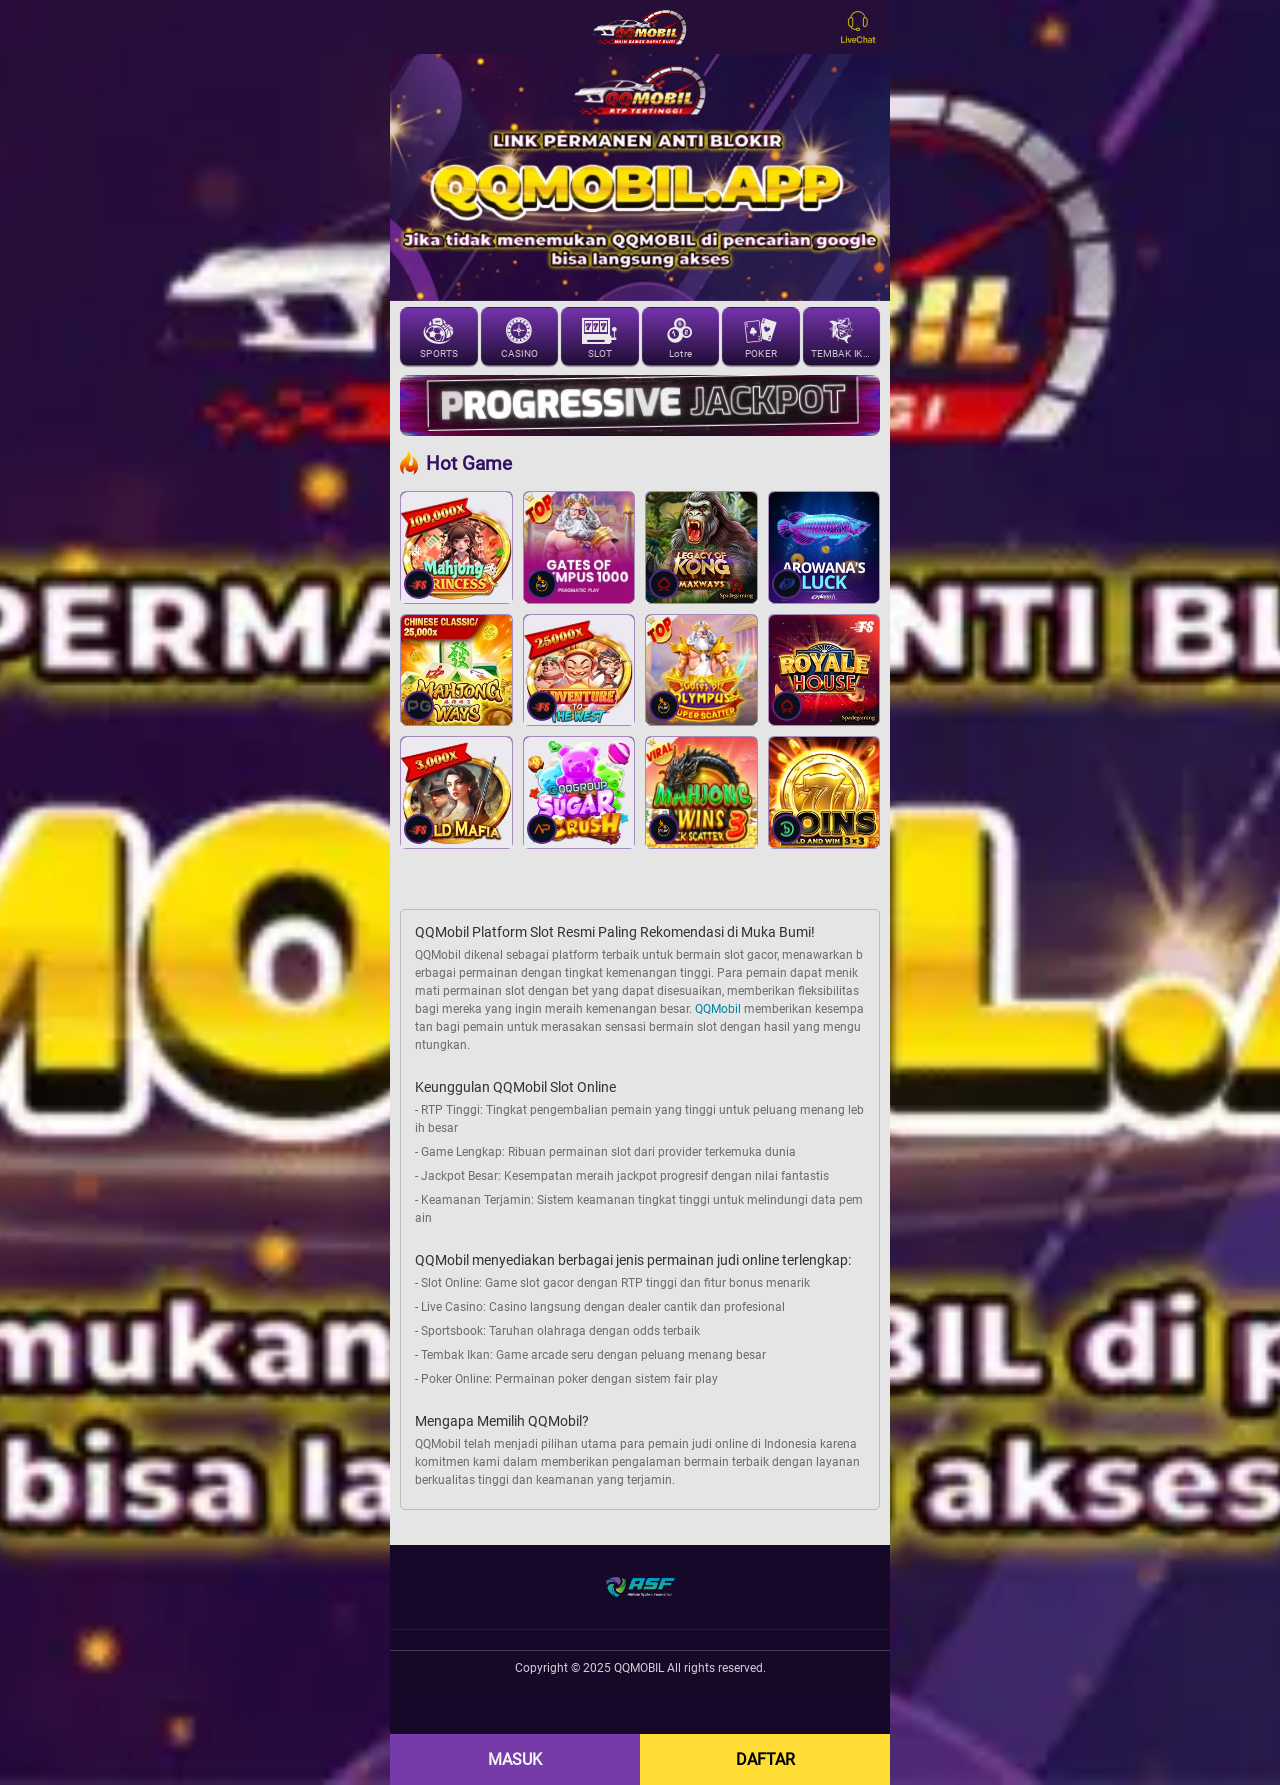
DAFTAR (765, 1759)
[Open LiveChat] (863, 27)
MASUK (515, 1759)
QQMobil (718, 1009)
